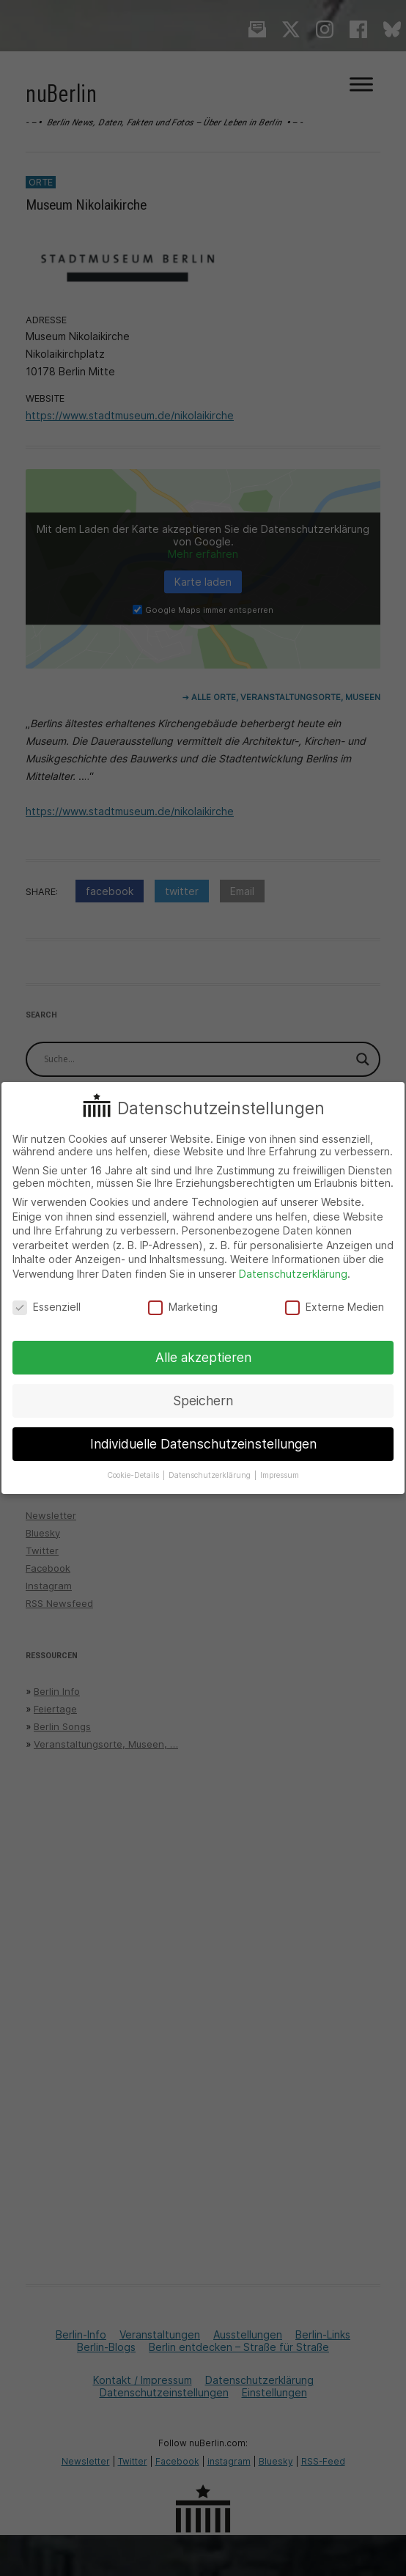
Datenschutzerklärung (293, 1273)
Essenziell (46, 1306)
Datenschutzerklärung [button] (211, 1475)
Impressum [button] (279, 1475)
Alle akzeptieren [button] (203, 1357)
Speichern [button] (203, 1400)
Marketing (183, 1306)
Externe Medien (334, 1306)
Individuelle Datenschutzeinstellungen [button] (203, 1443)
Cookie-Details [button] (134, 1475)
